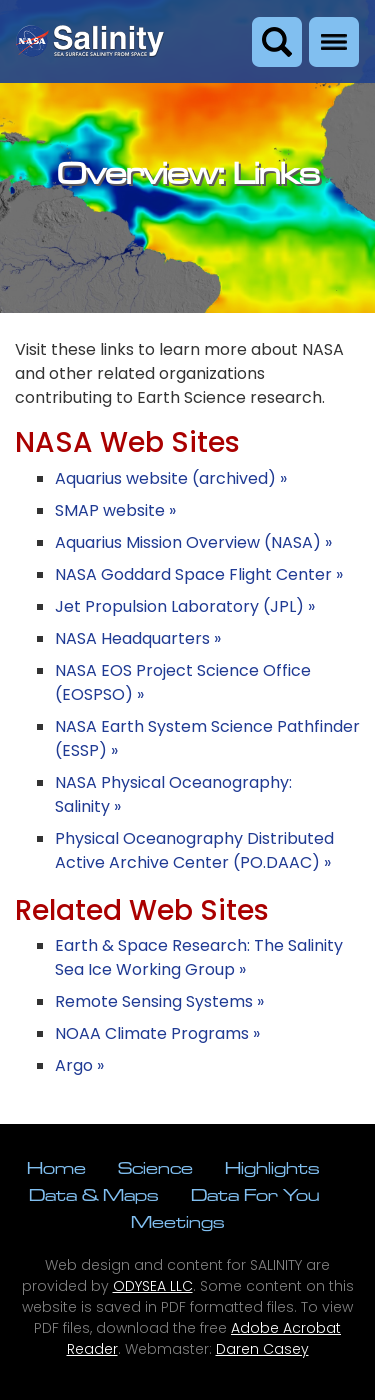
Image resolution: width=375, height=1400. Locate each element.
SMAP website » (115, 510)
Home (56, 1167)
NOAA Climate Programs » (157, 1033)
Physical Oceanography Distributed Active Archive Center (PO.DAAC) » (194, 850)
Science (155, 1167)
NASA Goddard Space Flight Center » (199, 574)
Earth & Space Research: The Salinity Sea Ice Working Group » (199, 957)
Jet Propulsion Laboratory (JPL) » (185, 606)
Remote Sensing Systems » (159, 1001)
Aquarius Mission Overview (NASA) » (193, 542)
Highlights (272, 1167)
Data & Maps (94, 1194)
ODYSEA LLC (153, 1286)
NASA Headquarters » (138, 638)
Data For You (255, 1194)
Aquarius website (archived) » (171, 478)
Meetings (178, 1221)
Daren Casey (262, 1349)
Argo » (79, 1065)
